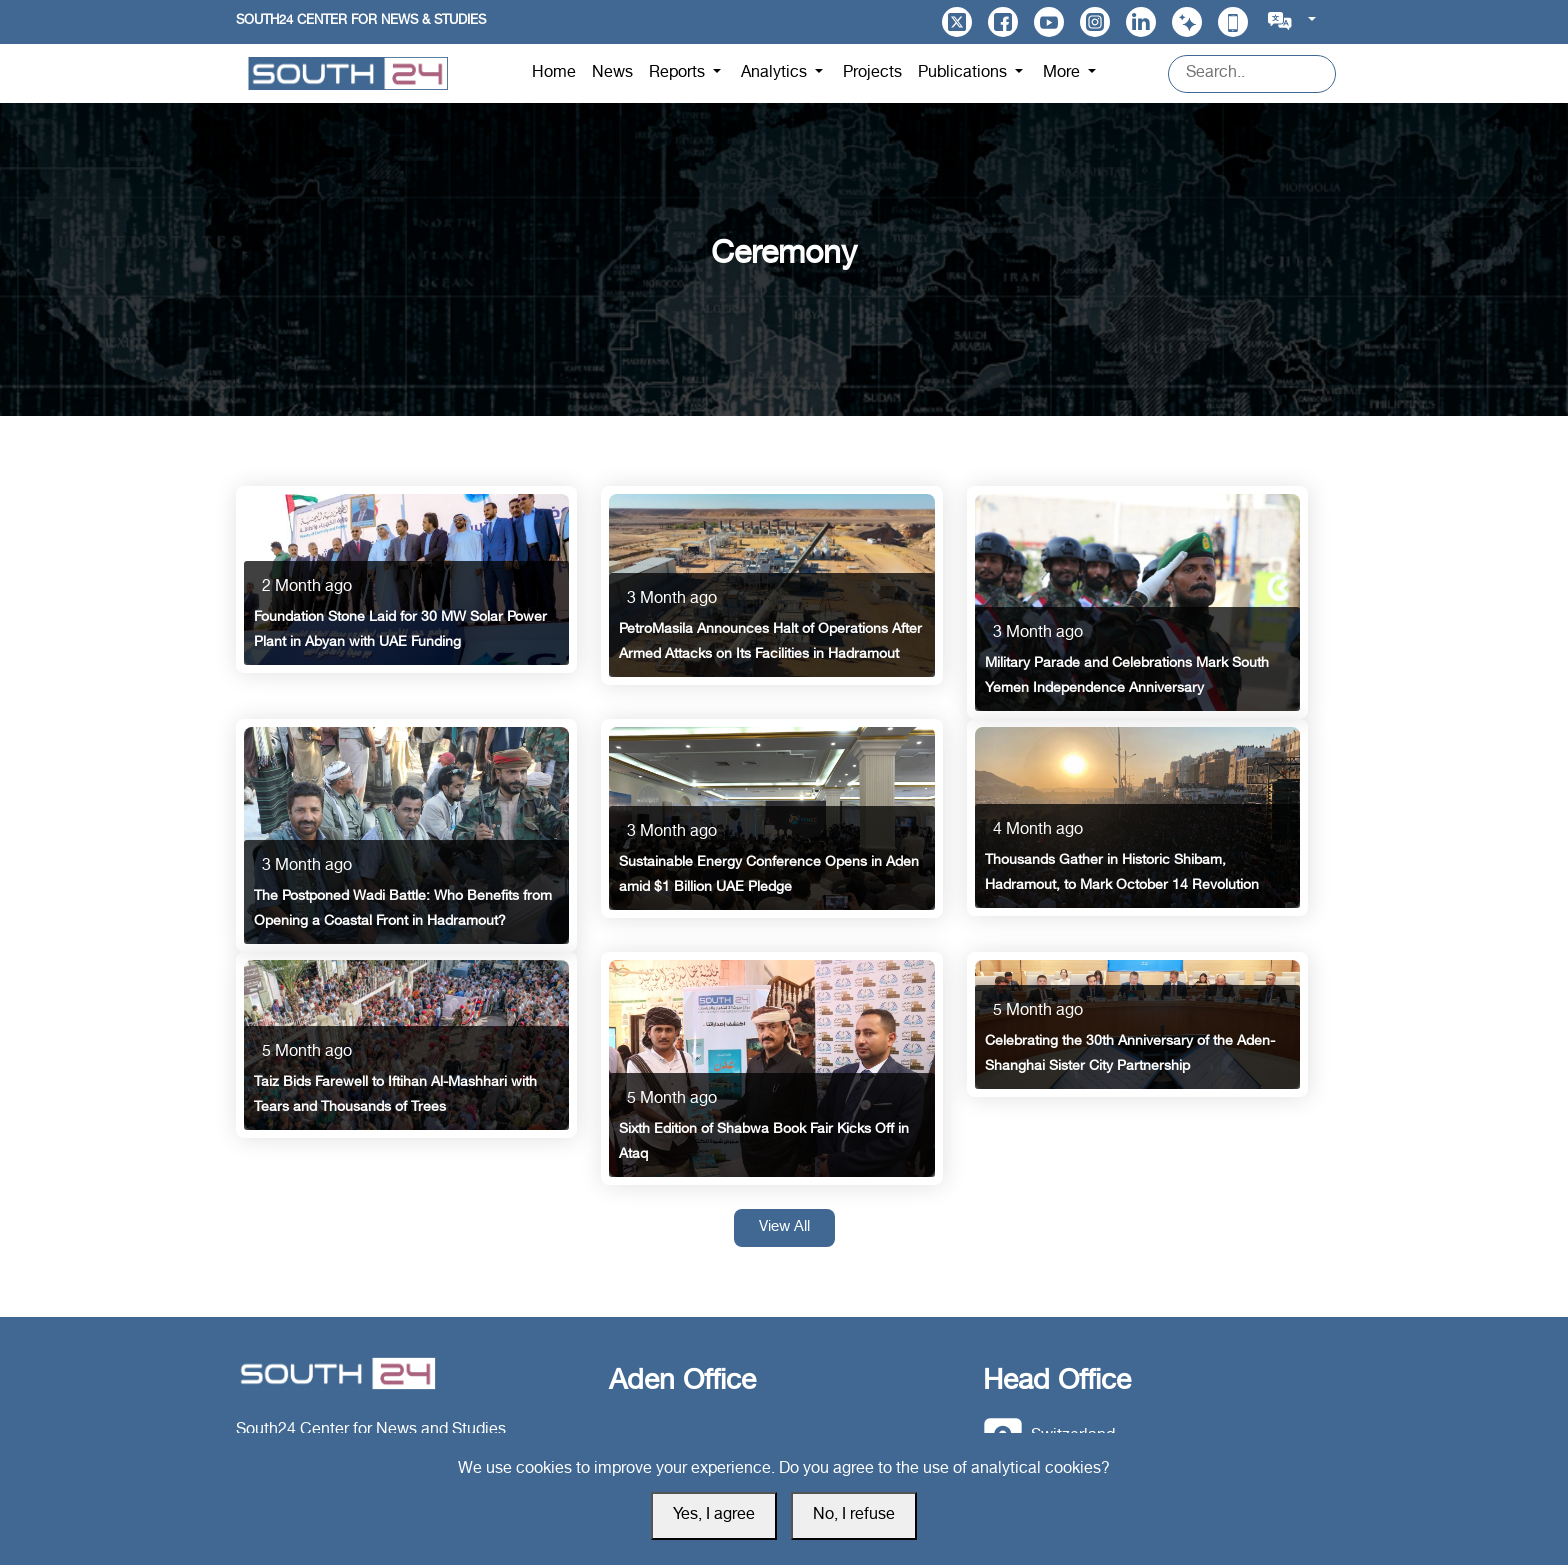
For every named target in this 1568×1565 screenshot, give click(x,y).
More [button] (1063, 73)
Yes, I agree (714, 1515)
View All (784, 1227)
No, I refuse (854, 1515)
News (612, 73)
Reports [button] (679, 73)
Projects (872, 73)
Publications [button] (964, 73)
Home (554, 73)
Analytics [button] (776, 73)
